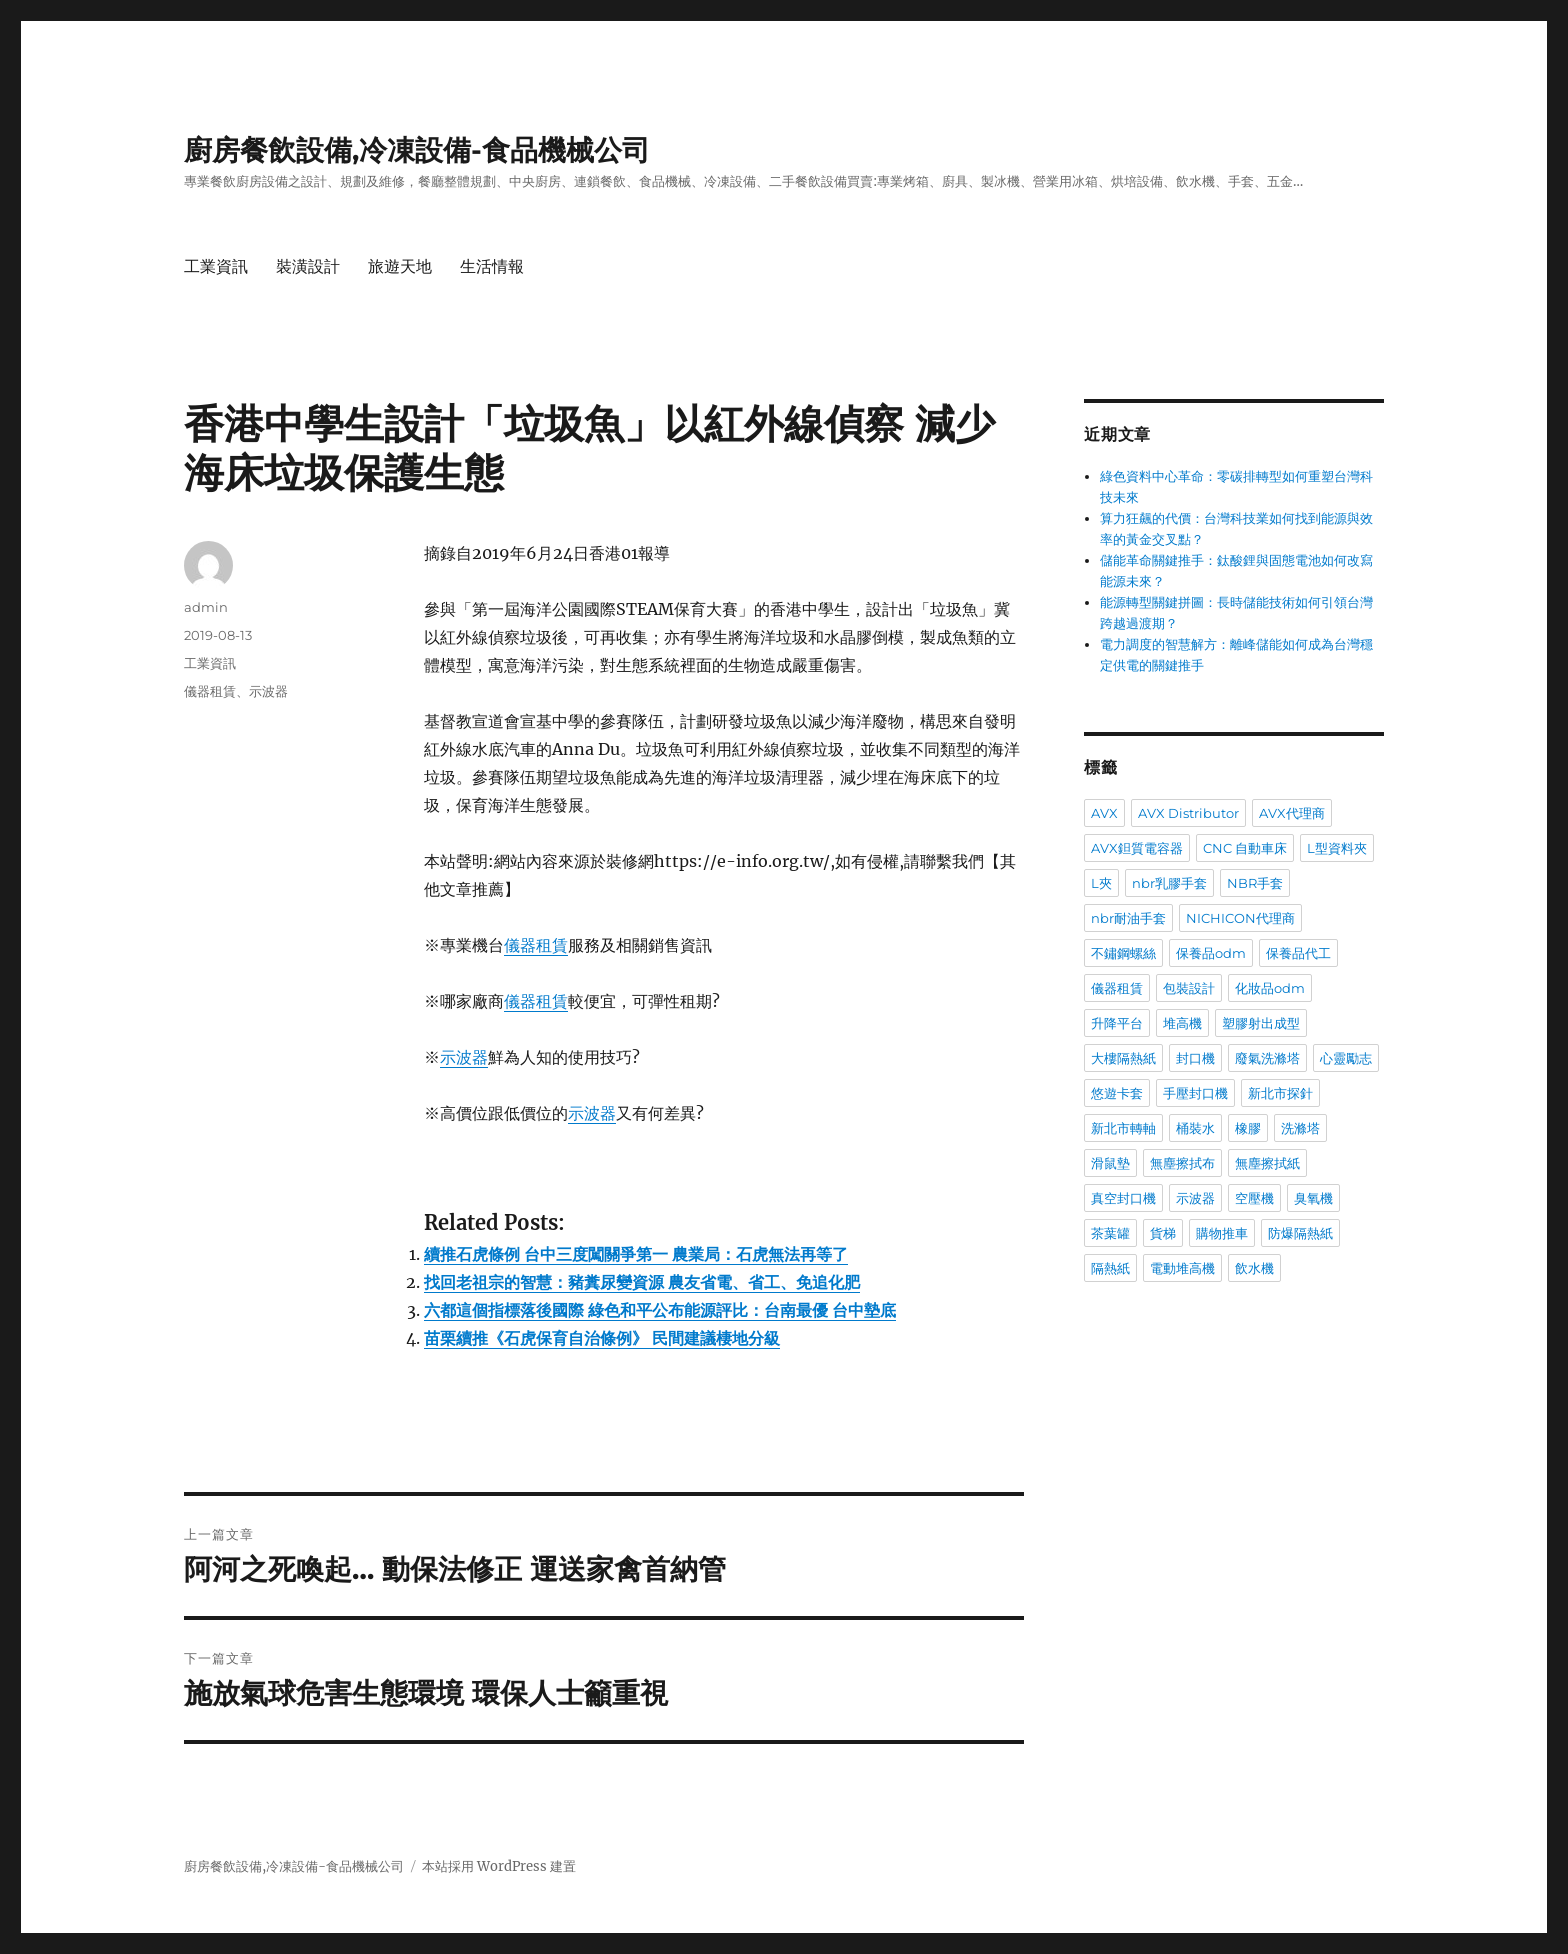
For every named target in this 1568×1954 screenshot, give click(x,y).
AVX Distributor (1188, 813)
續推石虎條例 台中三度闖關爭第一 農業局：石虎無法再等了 (636, 1254)
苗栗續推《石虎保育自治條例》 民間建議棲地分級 (602, 1338)
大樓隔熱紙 (1123, 1058)
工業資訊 (216, 266)
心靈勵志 (1346, 1058)
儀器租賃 (536, 945)
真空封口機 (1123, 1198)
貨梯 (1163, 1233)
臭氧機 (1313, 1198)
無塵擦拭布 (1182, 1163)
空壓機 (1254, 1198)
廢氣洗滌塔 (1267, 1058)
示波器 (464, 1057)
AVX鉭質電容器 (1137, 848)
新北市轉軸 (1123, 1128)
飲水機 (1254, 1268)
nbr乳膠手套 (1169, 883)
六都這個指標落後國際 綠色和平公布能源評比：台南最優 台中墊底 (660, 1310)
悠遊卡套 (1117, 1093)
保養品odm (1211, 953)
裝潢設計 (308, 266)
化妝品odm (1270, 988)
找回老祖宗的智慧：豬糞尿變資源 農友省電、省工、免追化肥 (642, 1282)
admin (206, 607)
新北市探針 (1280, 1093)
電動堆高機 (1182, 1268)
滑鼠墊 (1110, 1163)
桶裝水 (1195, 1128)
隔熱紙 (1110, 1268)
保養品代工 (1298, 953)
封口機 (1195, 1058)
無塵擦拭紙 (1267, 1163)
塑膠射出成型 (1261, 1023)
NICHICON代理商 (1240, 918)
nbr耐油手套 (1128, 918)
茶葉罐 (1110, 1233)
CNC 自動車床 (1245, 848)
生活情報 (492, 266)
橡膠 (1248, 1128)
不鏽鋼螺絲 (1123, 953)
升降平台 (1117, 1023)
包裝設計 (1189, 988)
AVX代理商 (1292, 813)
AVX (1104, 813)
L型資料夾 (1337, 848)
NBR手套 (1255, 883)
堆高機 (1182, 1023)
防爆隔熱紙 (1300, 1233)
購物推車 (1222, 1233)
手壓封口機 (1195, 1093)
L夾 (1101, 883)
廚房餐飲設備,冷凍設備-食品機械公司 (417, 150)
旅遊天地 (400, 266)
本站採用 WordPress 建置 (499, 1866)
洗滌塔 (1300, 1128)
